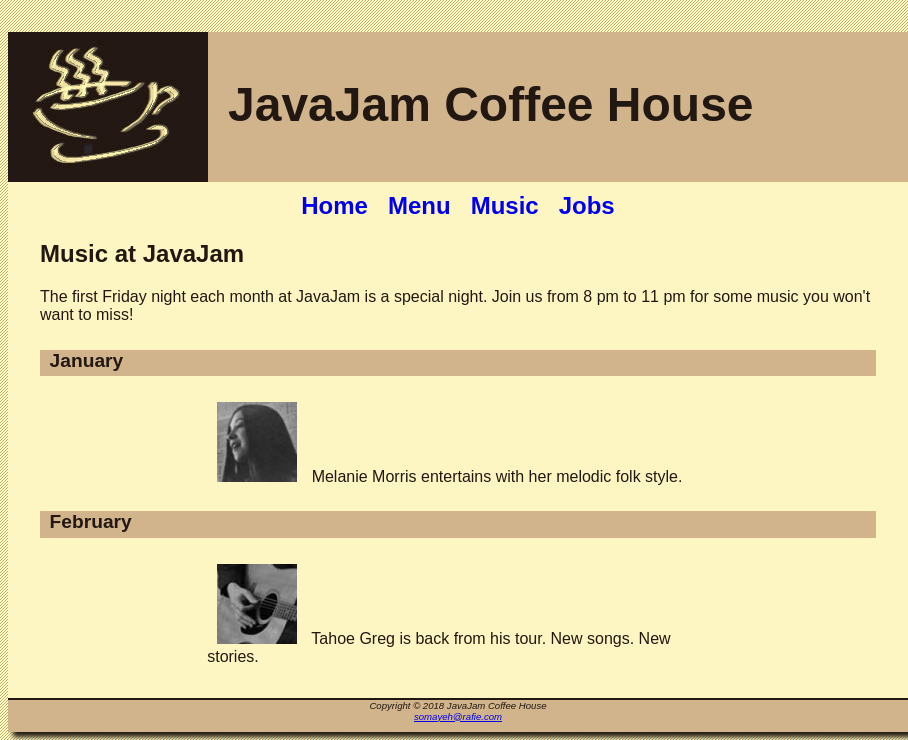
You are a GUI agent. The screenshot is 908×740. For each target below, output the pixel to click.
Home (334, 205)
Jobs (587, 205)
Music (505, 205)
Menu (419, 205)
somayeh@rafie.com (458, 716)
